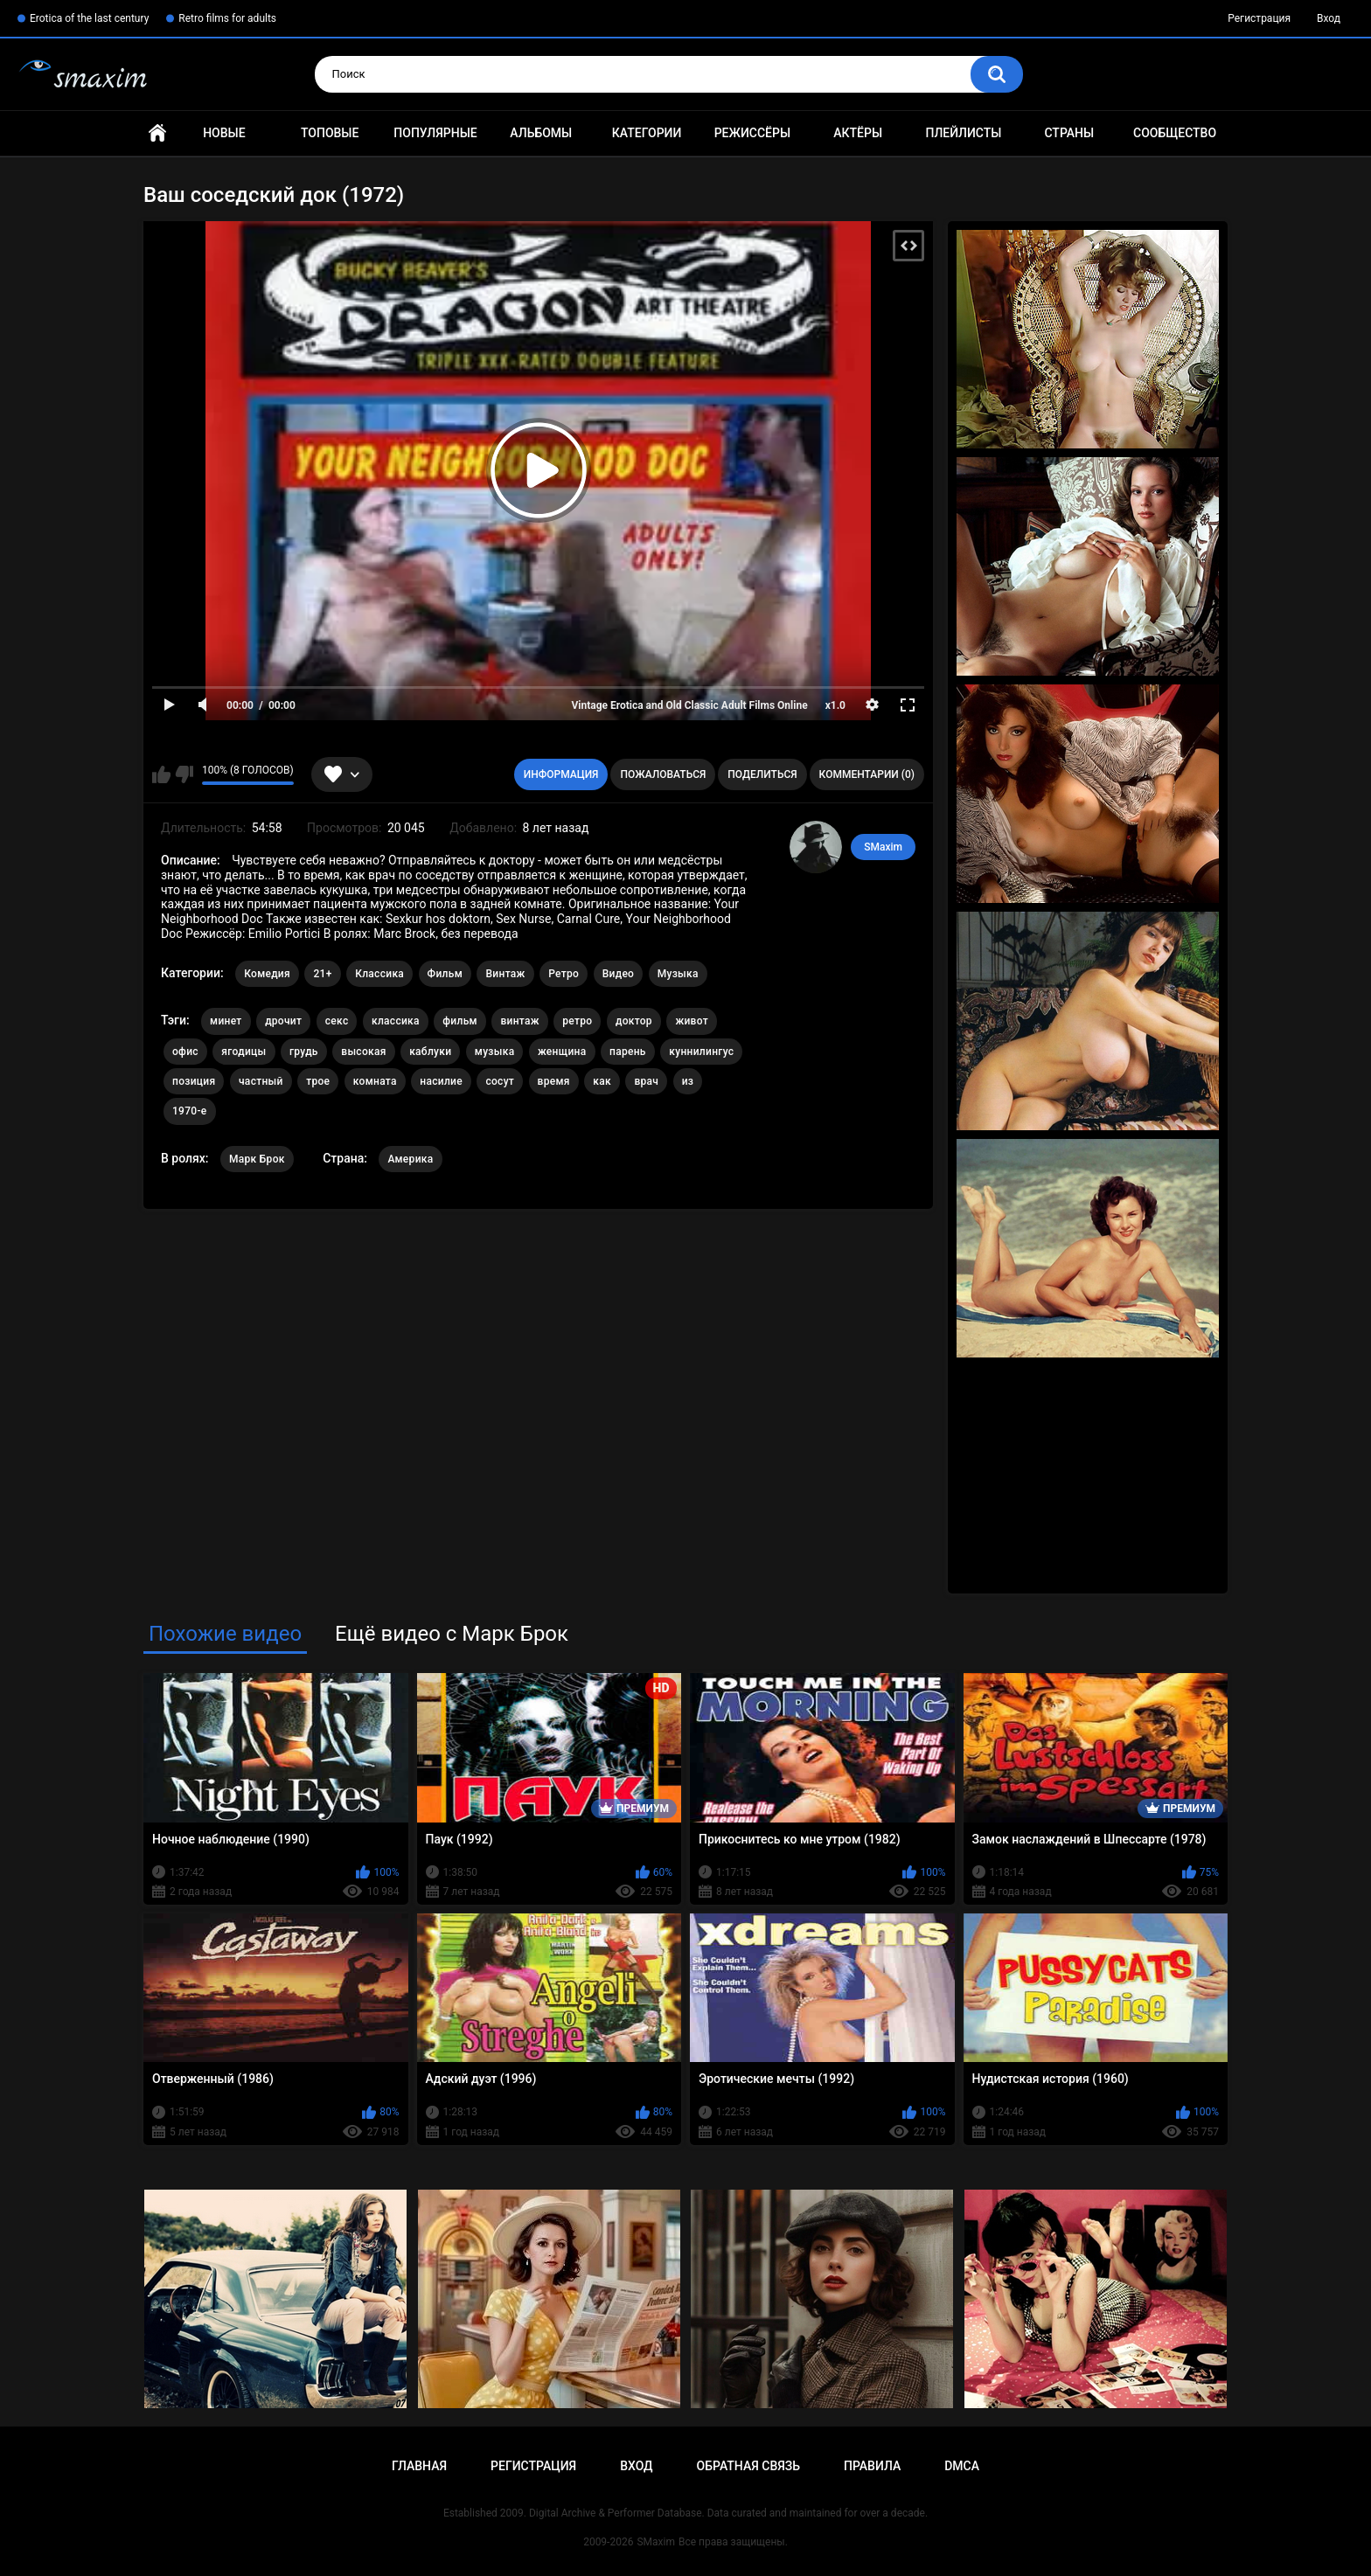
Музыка (678, 974)
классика (396, 1021)
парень (627, 1051)
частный (261, 1081)
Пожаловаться (663, 774)
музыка (495, 1051)
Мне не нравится (184, 774)
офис (185, 1051)
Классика (379, 974)
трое (318, 1081)
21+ (322, 974)
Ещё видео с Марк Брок (451, 1633)
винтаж (519, 1021)
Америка (410, 1159)
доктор (634, 1021)
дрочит (283, 1021)
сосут (499, 1081)
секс (337, 1021)
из (688, 1081)
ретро (577, 1021)
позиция (193, 1081)
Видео (618, 974)
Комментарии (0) (867, 774)
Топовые (329, 133)
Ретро (563, 974)
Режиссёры (752, 133)
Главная (157, 133)
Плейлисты (963, 133)
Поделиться (762, 774)
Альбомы (541, 133)
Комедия (267, 974)
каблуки (430, 1051)
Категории (647, 133)
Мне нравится (161, 774)
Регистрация (1259, 18)
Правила (872, 2466)
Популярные (435, 133)
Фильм (445, 974)
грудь (303, 1051)
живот (691, 1021)
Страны (1069, 133)
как (602, 1081)
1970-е (189, 1111)
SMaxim (883, 847)
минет (226, 1021)
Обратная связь (748, 2466)
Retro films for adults (227, 18)
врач (646, 1081)
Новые (224, 133)
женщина (562, 1051)
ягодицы (243, 1051)
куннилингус (701, 1051)
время (554, 1081)
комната (375, 1081)
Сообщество (1174, 133)
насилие (441, 1081)
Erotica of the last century (89, 18)
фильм (459, 1021)
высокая (363, 1051)
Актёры (857, 133)
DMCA (961, 2466)
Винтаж (505, 974)
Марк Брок (257, 1159)
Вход (1328, 18)
